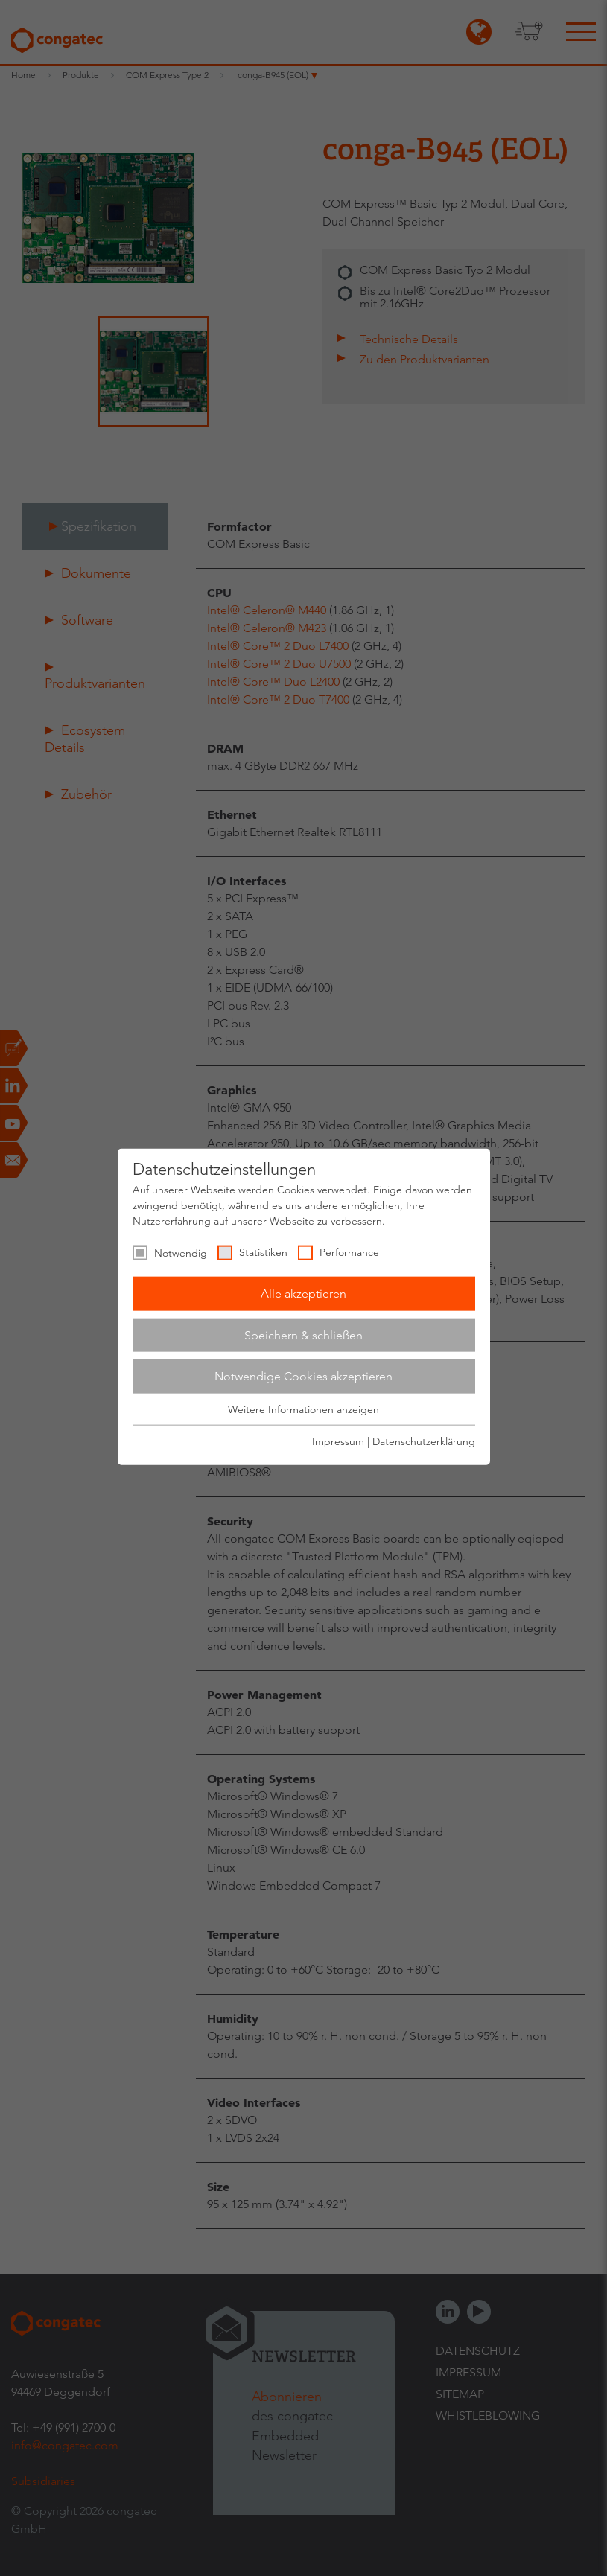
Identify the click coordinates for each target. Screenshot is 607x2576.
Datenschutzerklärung (423, 1441)
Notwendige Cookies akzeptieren (303, 1376)
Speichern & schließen (303, 1334)
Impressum (338, 1441)
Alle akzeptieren (303, 1294)
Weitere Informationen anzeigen (303, 1409)
